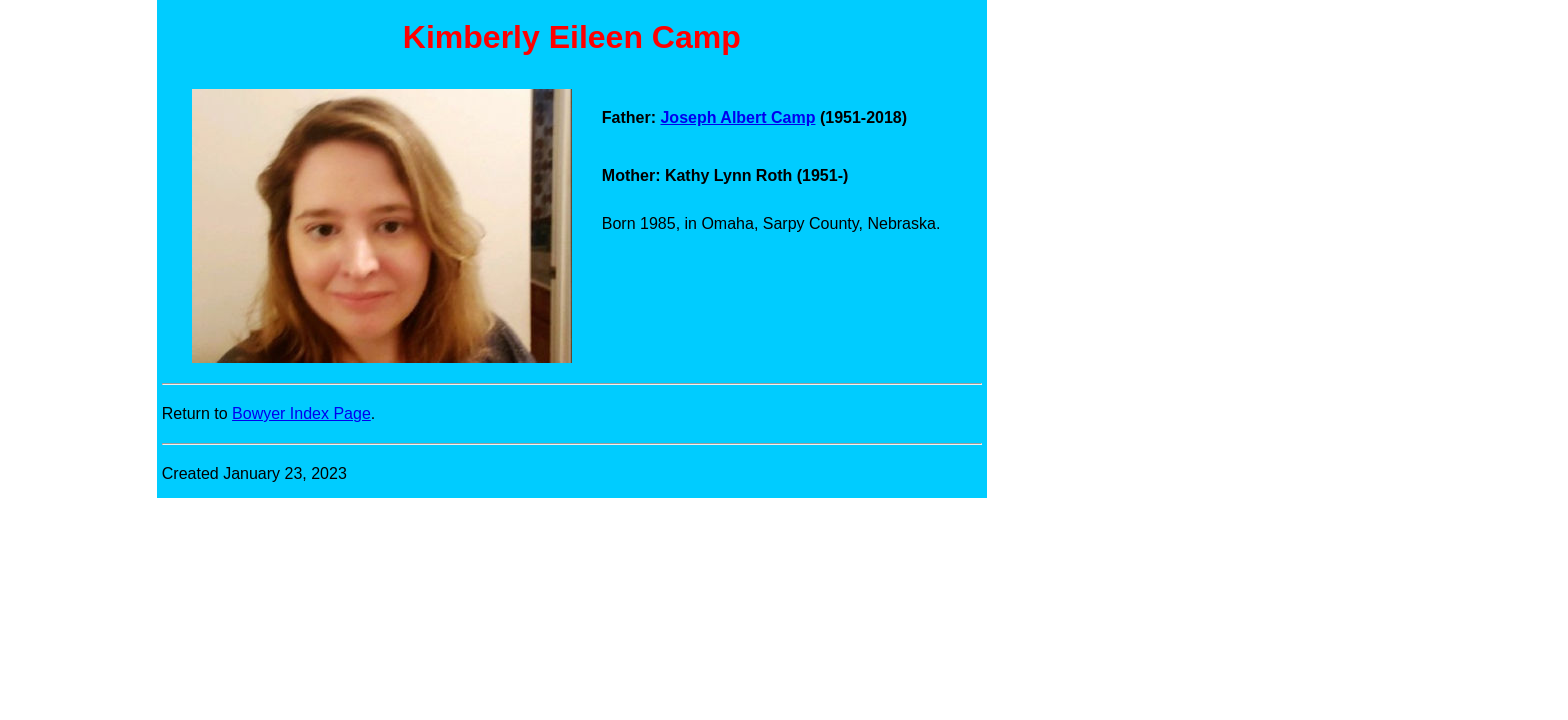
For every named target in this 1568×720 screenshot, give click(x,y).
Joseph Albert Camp (737, 117)
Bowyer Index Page (301, 413)
